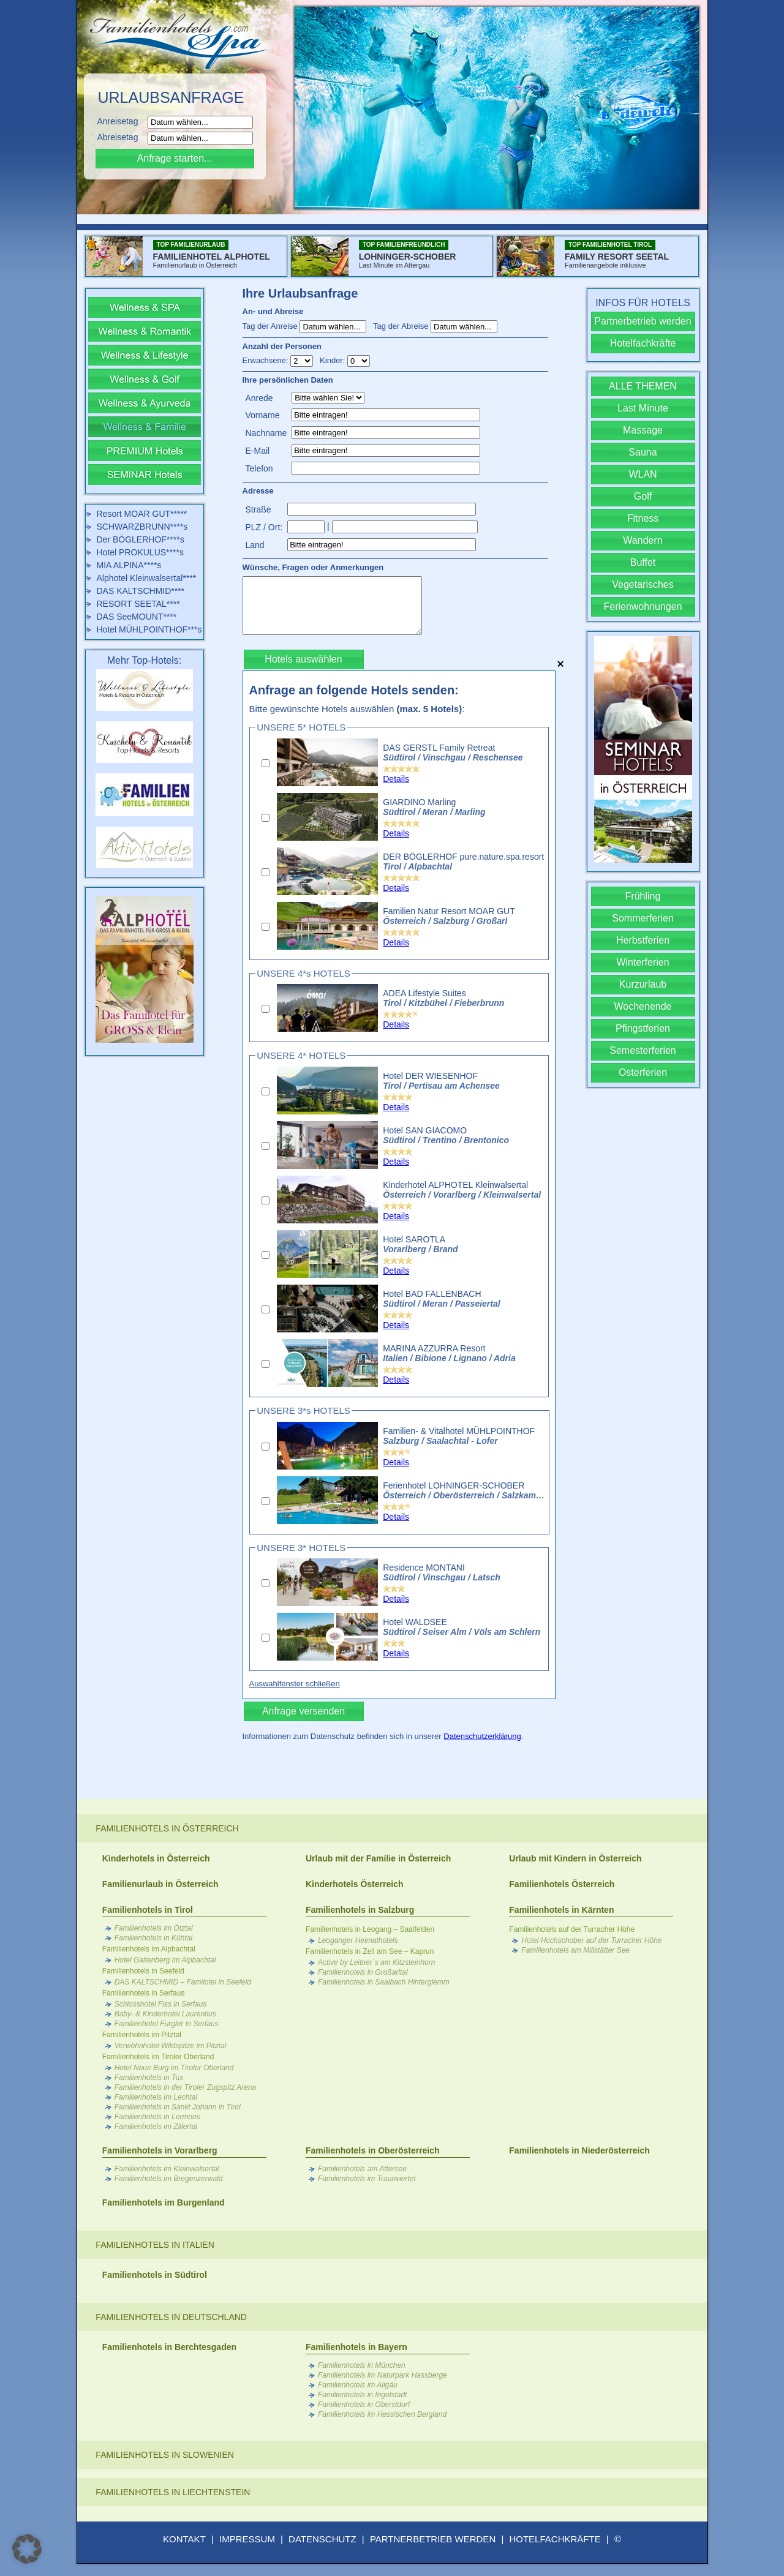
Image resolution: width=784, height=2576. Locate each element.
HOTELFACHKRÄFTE (554, 2539)
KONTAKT (184, 2539)
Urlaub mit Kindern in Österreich (575, 1858)
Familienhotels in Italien (155, 2245)
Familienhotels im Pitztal (141, 2034)
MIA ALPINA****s (129, 565)
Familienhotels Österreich (561, 1884)
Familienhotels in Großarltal (363, 1972)
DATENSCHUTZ (322, 2539)
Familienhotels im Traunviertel (366, 2178)
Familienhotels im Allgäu (358, 2385)
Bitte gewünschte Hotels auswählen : (357, 709)
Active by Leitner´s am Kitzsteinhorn (376, 1962)
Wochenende (643, 1006)
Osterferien (643, 1072)
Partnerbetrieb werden (642, 321)
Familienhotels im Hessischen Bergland (382, 2414)
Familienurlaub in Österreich (160, 1884)
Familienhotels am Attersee (362, 2169)
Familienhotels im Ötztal (154, 1928)
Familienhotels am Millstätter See (575, 1950)
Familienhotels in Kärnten (561, 1910)
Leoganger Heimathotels (358, 1940)
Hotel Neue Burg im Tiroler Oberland (174, 2067)
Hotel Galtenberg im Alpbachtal (165, 1960)
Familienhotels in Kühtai (153, 1938)
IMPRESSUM (247, 2539)
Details (396, 779)
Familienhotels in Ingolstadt (362, 2394)
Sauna (642, 452)
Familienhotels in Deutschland (171, 2317)
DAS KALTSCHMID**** (141, 591)
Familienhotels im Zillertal (156, 2126)
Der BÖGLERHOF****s (140, 539)
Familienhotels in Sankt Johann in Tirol (178, 2107)
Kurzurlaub (642, 984)
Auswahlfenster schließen (294, 1683)
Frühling (643, 896)
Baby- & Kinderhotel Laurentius (165, 2014)
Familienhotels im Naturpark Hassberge (382, 2375)
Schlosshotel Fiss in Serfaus (161, 2004)
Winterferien (642, 962)
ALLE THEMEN (643, 386)
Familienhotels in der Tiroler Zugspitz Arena (186, 2087)
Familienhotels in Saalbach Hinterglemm (384, 1982)
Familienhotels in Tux (149, 2077)
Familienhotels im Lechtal (156, 2097)
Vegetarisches (643, 584)
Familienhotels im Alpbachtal (148, 1949)
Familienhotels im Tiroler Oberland (158, 2056)
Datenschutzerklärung (482, 1736)
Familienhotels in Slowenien (165, 2455)
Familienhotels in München (361, 2365)
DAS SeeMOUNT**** (137, 616)
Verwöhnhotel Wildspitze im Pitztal (171, 2045)
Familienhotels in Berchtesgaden (169, 2347)
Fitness (643, 518)
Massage (643, 430)
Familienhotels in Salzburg (360, 1910)
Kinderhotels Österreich (355, 1884)
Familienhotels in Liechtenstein (173, 2492)
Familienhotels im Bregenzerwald (169, 2178)
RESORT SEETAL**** (138, 604)
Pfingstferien (643, 1028)
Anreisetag (121, 121)
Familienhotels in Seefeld (143, 1971)
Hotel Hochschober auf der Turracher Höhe (591, 1940)
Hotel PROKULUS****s (140, 552)
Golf (643, 496)
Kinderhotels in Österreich (156, 1858)
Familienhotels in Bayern (356, 2347)
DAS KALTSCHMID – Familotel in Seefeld (183, 1982)
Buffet (643, 562)
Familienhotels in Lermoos (157, 2116)
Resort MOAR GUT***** (142, 514)
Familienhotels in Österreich (167, 1828)
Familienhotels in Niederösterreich (579, 2150)
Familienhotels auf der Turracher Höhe (572, 1929)
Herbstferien (642, 940)
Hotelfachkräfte (643, 343)
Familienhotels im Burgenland (163, 2202)
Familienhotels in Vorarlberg (159, 2150)
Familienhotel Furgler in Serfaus (167, 2023)
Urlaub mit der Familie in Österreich (378, 1858)
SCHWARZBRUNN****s (142, 526)
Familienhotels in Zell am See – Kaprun (370, 1951)
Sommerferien (642, 918)
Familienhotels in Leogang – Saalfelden (370, 1929)
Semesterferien (642, 1050)
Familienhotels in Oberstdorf (364, 2404)
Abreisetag (121, 137)
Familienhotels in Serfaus (143, 1993)
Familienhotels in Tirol (147, 1910)
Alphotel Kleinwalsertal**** (147, 578)
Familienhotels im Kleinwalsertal (167, 2169)
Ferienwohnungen (642, 606)
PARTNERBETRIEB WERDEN (433, 2539)
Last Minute (642, 408)
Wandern (642, 540)
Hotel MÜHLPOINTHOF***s (149, 629)
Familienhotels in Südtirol (154, 2275)
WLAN (642, 474)
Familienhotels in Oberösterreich (373, 2150)
